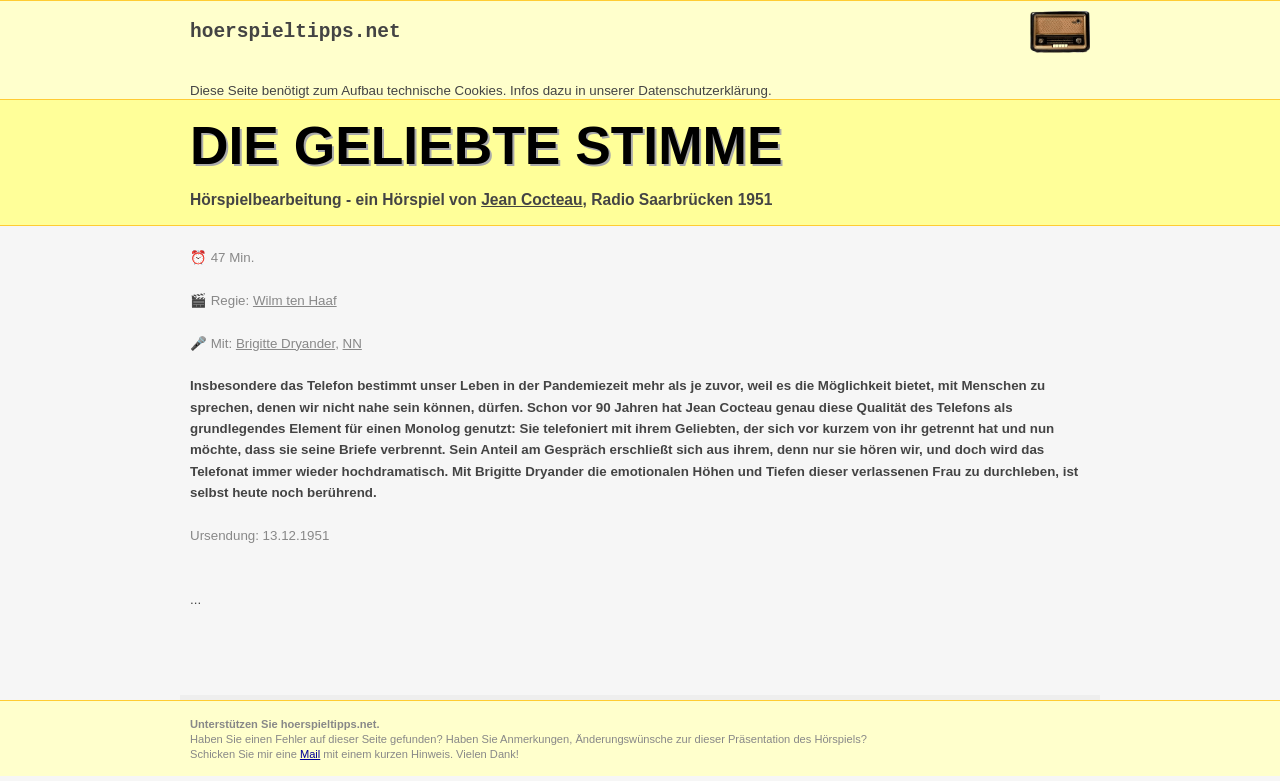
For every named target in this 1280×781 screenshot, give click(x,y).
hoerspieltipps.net (295, 34)
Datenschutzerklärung (703, 95)
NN (352, 348)
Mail (310, 759)
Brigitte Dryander (285, 348)
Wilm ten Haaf (295, 305)
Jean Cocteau (531, 204)
